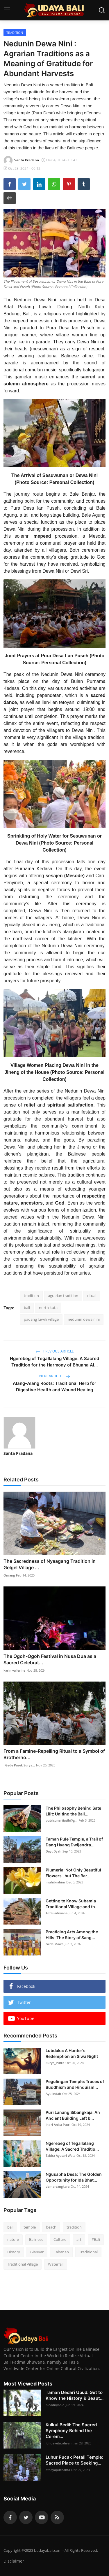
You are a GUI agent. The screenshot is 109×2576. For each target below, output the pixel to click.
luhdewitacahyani (59, 2443)
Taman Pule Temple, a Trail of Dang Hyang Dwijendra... (74, 1841)
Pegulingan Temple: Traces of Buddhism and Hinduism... (75, 2084)
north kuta (48, 1307)
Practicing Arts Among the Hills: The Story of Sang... (72, 1934)
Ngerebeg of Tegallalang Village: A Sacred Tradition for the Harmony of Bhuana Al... (54, 1362)
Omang (9, 1575)
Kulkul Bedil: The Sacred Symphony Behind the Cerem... (71, 2430)
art (78, 2239)
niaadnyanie (55, 2405)
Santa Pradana (18, 1453)
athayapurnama (58, 2469)
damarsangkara (57, 2186)
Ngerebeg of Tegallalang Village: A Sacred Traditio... (72, 2146)
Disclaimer (13, 2561)
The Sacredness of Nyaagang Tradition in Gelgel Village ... (49, 1564)
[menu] (7, 10)
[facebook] (10, 2517)
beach (51, 2227)
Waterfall (55, 2264)
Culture (59, 2239)
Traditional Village (22, 2264)
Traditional (88, 2252)
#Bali (96, 2239)
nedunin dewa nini (84, 1319)
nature (13, 2239)
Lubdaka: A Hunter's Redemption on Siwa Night (72, 2053)
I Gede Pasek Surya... (19, 1765)
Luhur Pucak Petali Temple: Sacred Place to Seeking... (74, 2460)
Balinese (36, 2239)
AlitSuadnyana (56, 1913)
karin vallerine (14, 1670)
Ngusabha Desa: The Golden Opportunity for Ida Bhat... (74, 2177)
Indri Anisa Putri (58, 2124)
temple (30, 2227)
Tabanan (61, 2252)
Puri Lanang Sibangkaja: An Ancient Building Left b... (73, 2115)
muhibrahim (55, 1882)
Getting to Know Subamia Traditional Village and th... (72, 1903)
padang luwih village (41, 1319)
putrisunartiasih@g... (61, 1820)
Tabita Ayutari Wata (60, 2155)
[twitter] (26, 2517)
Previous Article (54, 1351)
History (13, 2252)
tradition (31, 1295)
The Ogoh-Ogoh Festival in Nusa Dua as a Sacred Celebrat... (49, 1659)
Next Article (54, 1375)
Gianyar (37, 2252)
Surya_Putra (55, 2063)
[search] (101, 10)
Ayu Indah (53, 2093)
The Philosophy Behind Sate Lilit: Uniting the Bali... (73, 1811)
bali (27, 1307)
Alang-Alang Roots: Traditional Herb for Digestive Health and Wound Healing (54, 1386)
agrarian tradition (63, 1295)
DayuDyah (53, 1851)
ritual (91, 1295)
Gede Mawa (54, 1944)
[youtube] (41, 2517)
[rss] (57, 2517)
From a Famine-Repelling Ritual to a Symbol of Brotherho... (54, 1754)
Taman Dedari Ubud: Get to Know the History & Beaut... (74, 2395)
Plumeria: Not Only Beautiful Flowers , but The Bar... (73, 1872)
